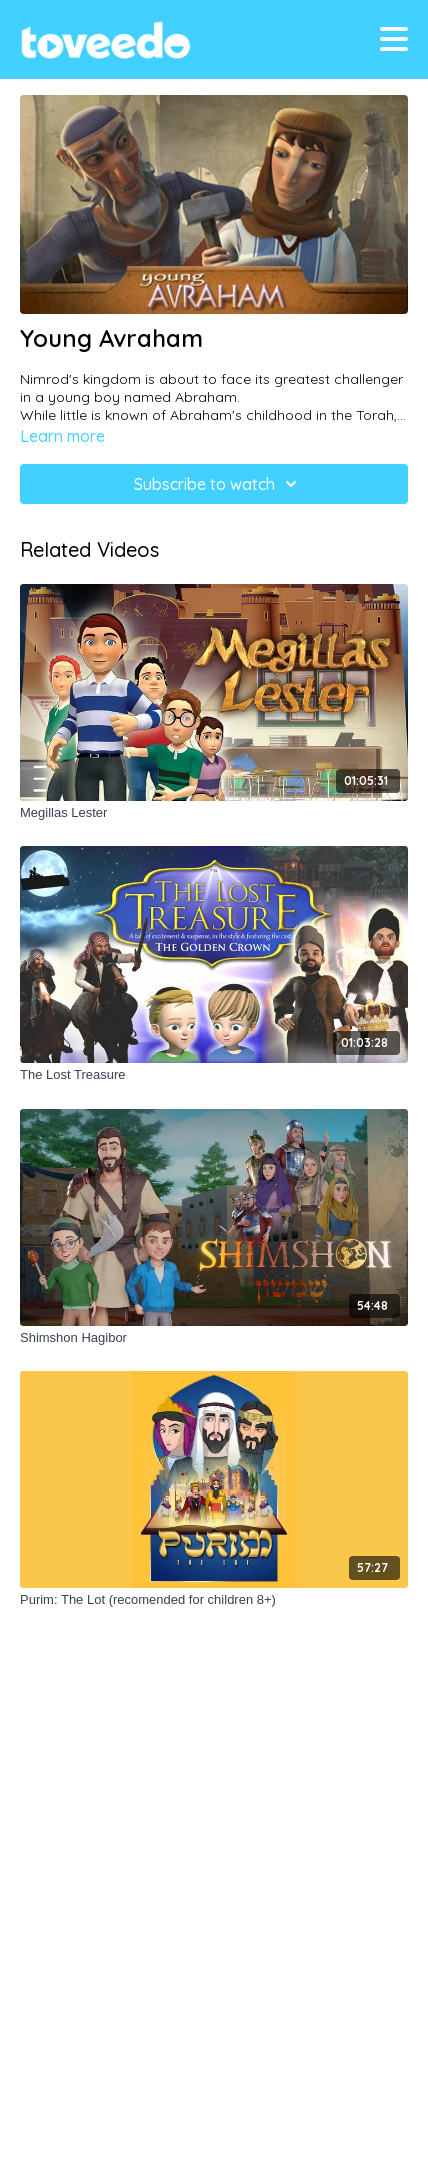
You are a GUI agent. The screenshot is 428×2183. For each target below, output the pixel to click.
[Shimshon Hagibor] (214, 1338)
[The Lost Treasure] (214, 1075)
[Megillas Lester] (214, 813)
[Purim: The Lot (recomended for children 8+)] (214, 1600)
